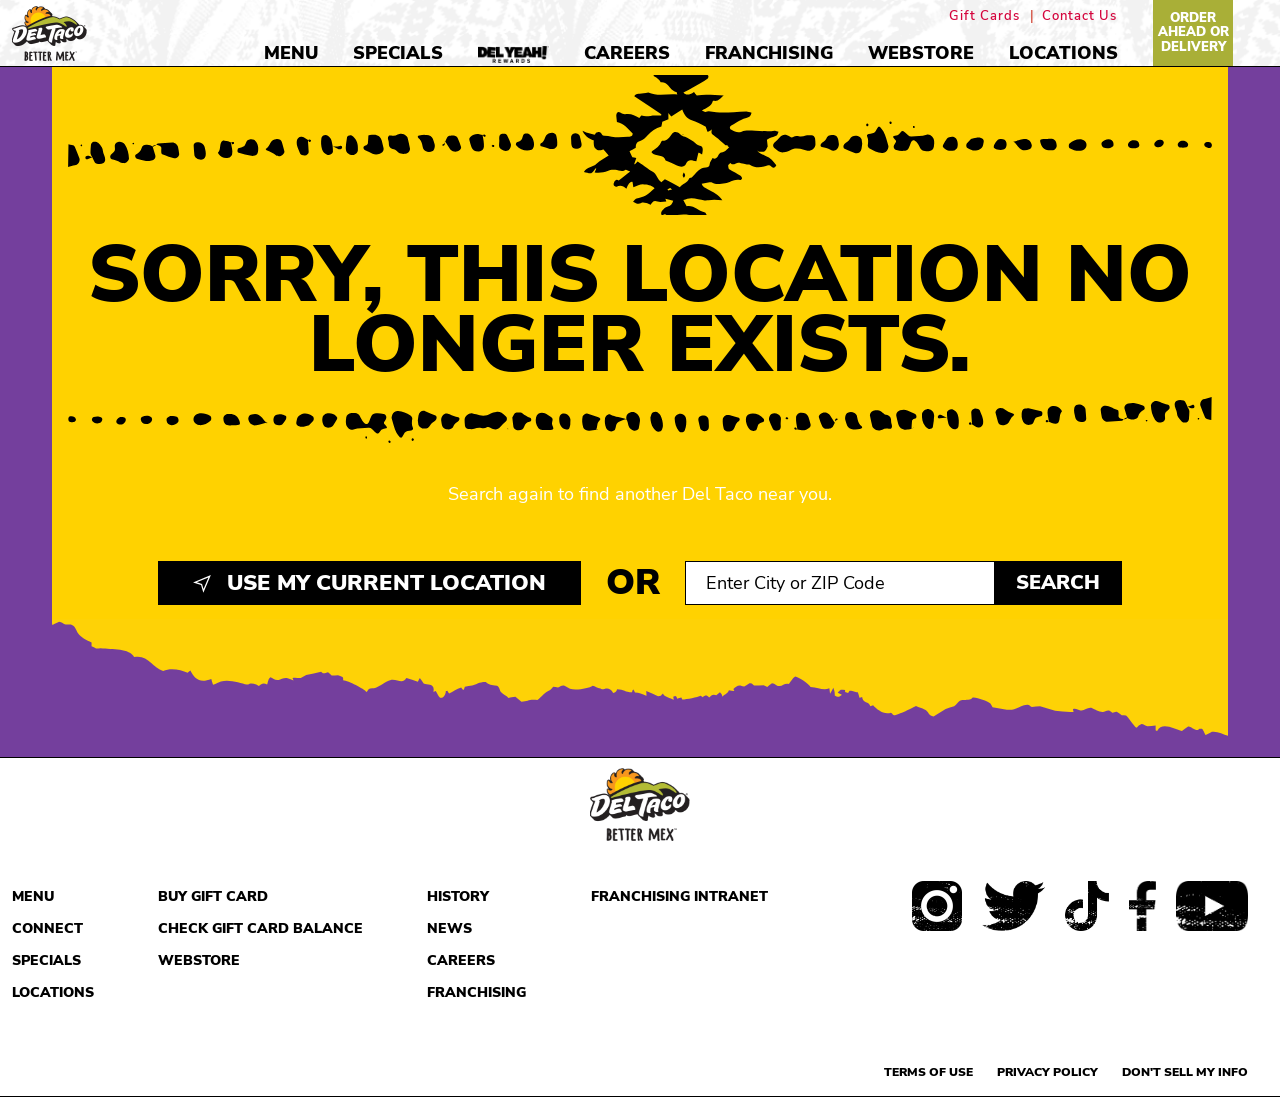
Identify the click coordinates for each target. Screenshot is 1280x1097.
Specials (398, 53)
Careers (627, 53)
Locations (1063, 53)
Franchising (769, 53)
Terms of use (928, 1072)
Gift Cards (984, 16)
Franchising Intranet (679, 896)
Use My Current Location (369, 583)
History (458, 896)
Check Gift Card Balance (260, 928)
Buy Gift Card (213, 896)
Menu (291, 53)
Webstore (921, 53)
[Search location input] (840, 583)
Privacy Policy (1047, 1072)
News (449, 928)
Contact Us (1079, 16)
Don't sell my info (1185, 1072)
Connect (47, 928)
